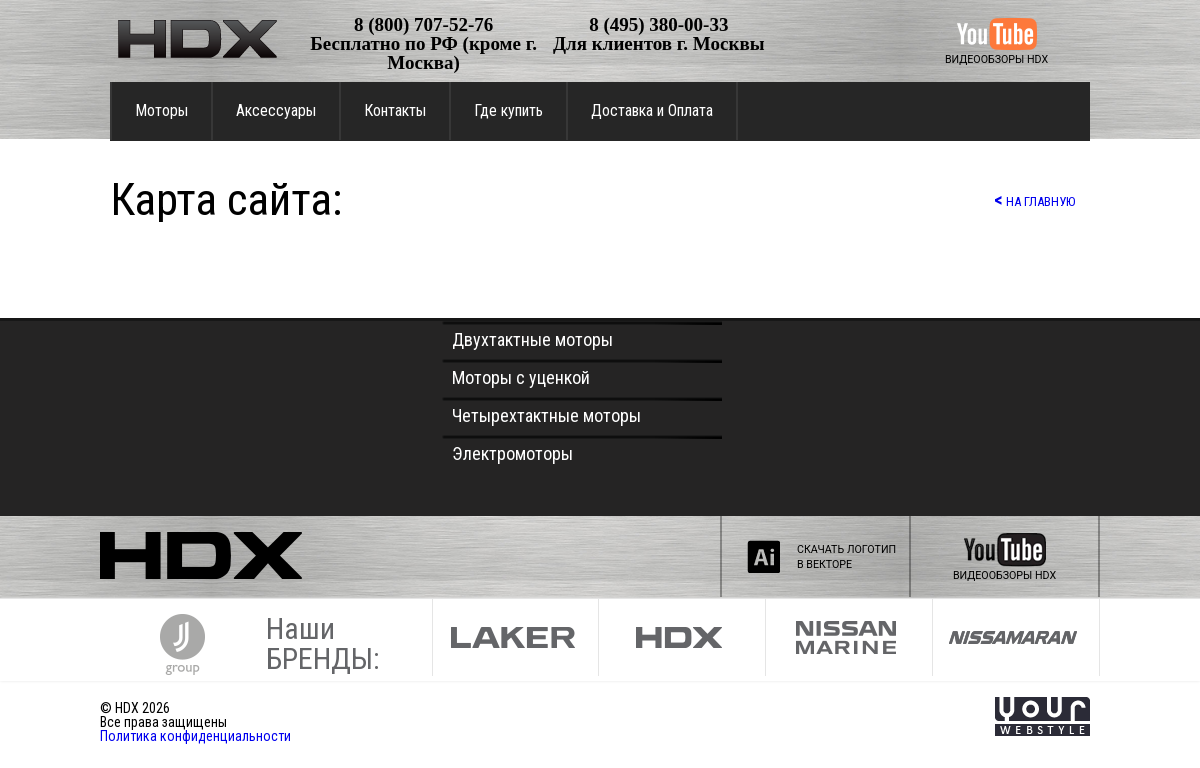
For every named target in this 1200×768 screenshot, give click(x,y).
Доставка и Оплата (652, 110)
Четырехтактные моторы (546, 415)
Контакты (395, 110)
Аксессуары (276, 110)
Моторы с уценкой (521, 377)
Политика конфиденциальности (195, 736)
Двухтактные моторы (532, 339)
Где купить (508, 110)
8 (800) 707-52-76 (423, 24)
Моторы (161, 110)
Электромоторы (512, 453)
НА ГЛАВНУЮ (1034, 199)
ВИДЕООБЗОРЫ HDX (996, 59)
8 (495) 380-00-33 (658, 24)
